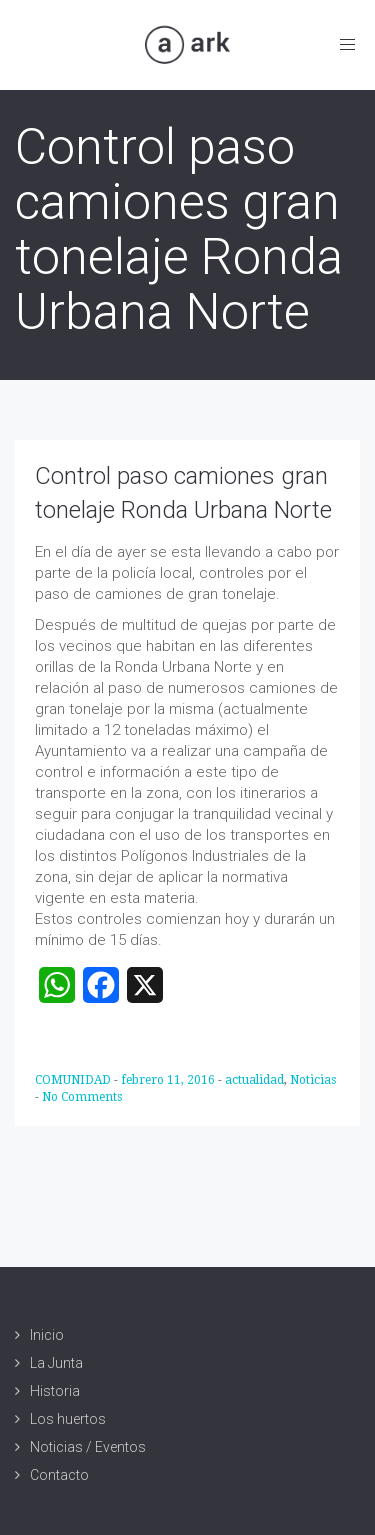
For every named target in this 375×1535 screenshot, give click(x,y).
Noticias (313, 1080)
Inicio (47, 1335)
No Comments (82, 1097)
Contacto (59, 1475)
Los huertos (68, 1419)
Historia (55, 1391)
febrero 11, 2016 (169, 1080)
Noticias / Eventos (88, 1447)
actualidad (254, 1080)
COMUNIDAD (74, 1080)
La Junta (56, 1363)
